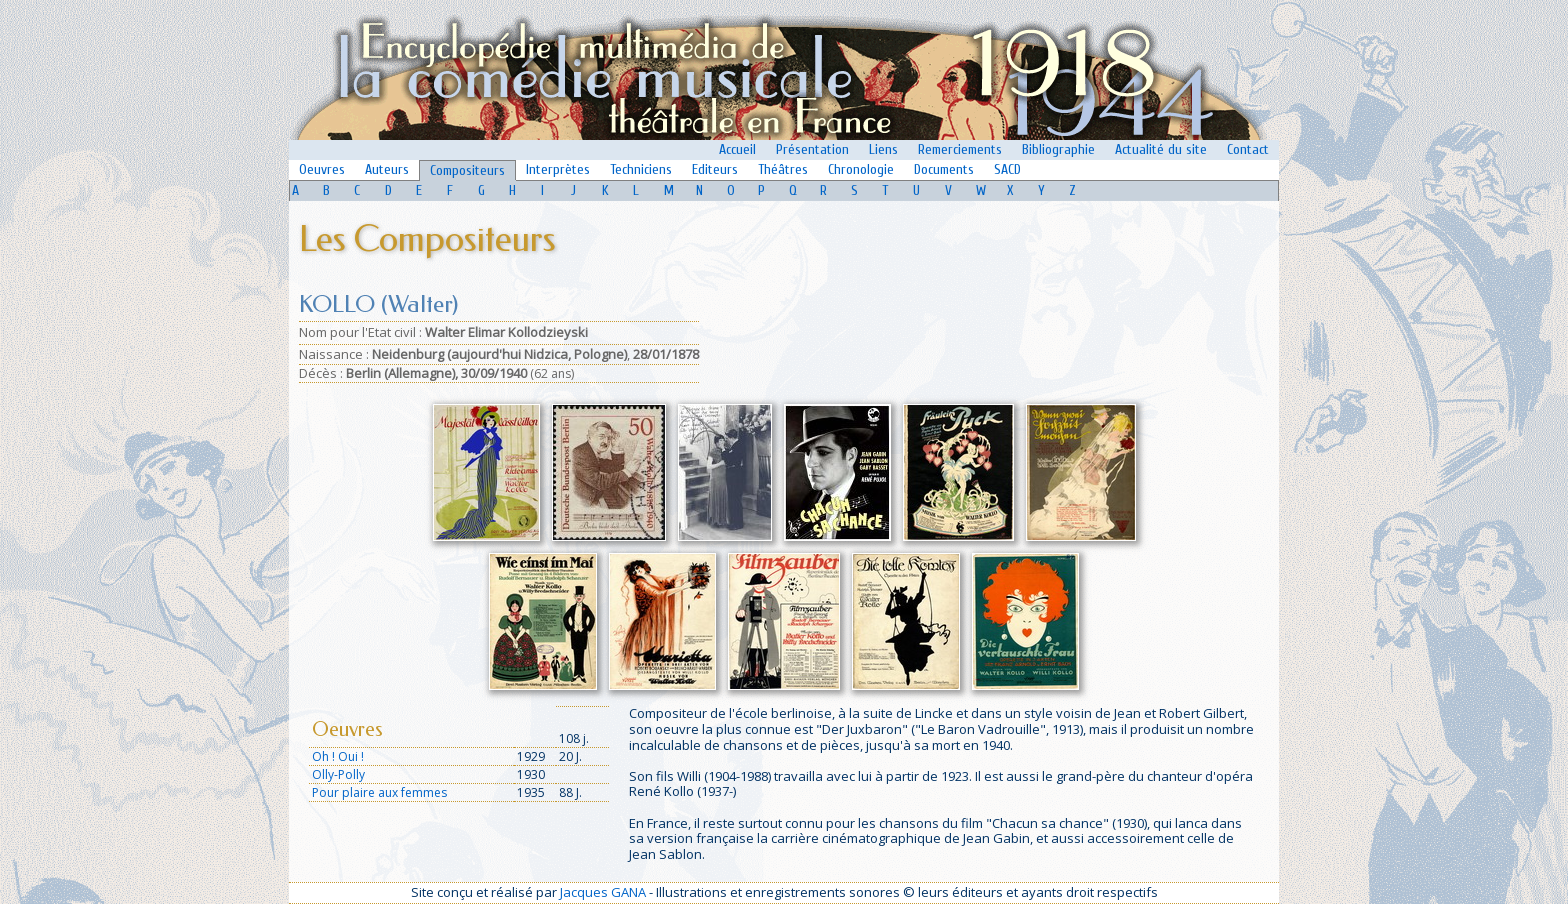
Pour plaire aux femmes (379, 792)
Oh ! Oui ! (338, 756)
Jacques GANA (603, 892)
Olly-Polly (338, 774)
